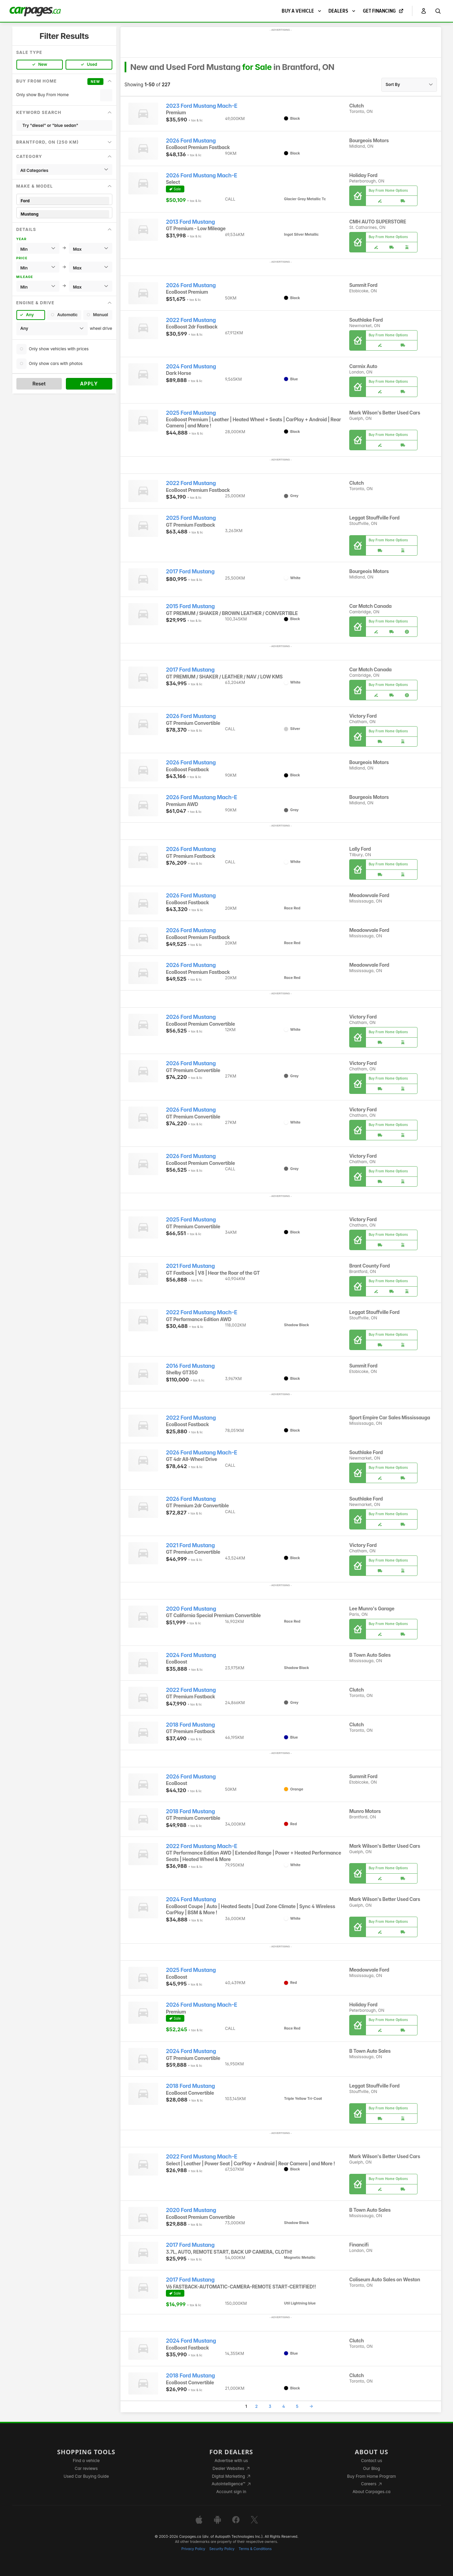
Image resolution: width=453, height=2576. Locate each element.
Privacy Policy (193, 2549)
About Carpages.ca (372, 2491)
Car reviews (86, 2468)
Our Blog (371, 2468)
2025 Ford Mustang (191, 413)
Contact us (371, 2460)
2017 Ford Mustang (190, 571)
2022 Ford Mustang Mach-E (201, 1312)
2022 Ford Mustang (191, 320)
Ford (64, 201)
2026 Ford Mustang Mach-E (201, 175)
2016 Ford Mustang (190, 1366)
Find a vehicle (86, 2460)
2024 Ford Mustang (191, 366)
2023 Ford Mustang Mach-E (201, 106)
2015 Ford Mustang (190, 606)
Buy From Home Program (371, 2476)
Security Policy (222, 2549)
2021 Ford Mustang (190, 1266)
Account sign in (231, 2491)
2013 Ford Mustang (190, 222)
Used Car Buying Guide (86, 2476)
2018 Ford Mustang (190, 1725)
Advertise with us (231, 2460)
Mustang (64, 214)
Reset (39, 383)
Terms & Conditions (255, 2549)
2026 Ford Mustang (191, 140)
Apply (89, 383)
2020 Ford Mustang (191, 1609)
